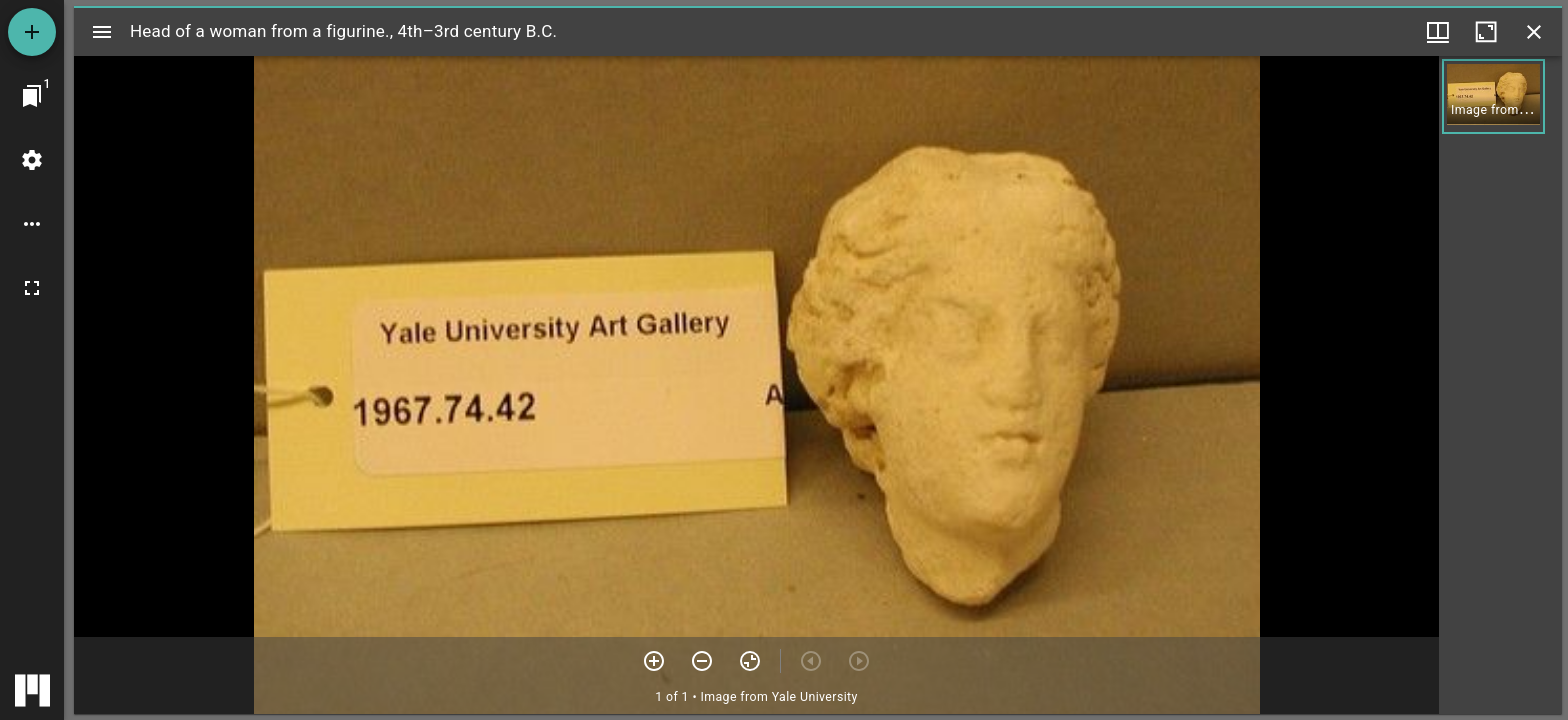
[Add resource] (32, 32)
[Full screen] (32, 288)
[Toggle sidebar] (102, 32)
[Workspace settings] (32, 160)
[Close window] (1534, 32)
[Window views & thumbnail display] (1438, 32)
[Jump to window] (32, 96)
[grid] (1500, 385)
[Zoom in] (654, 661)
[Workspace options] (32, 224)
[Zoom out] (702, 661)
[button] (1493, 96)
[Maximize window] (1486, 32)
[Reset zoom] (750, 661)
